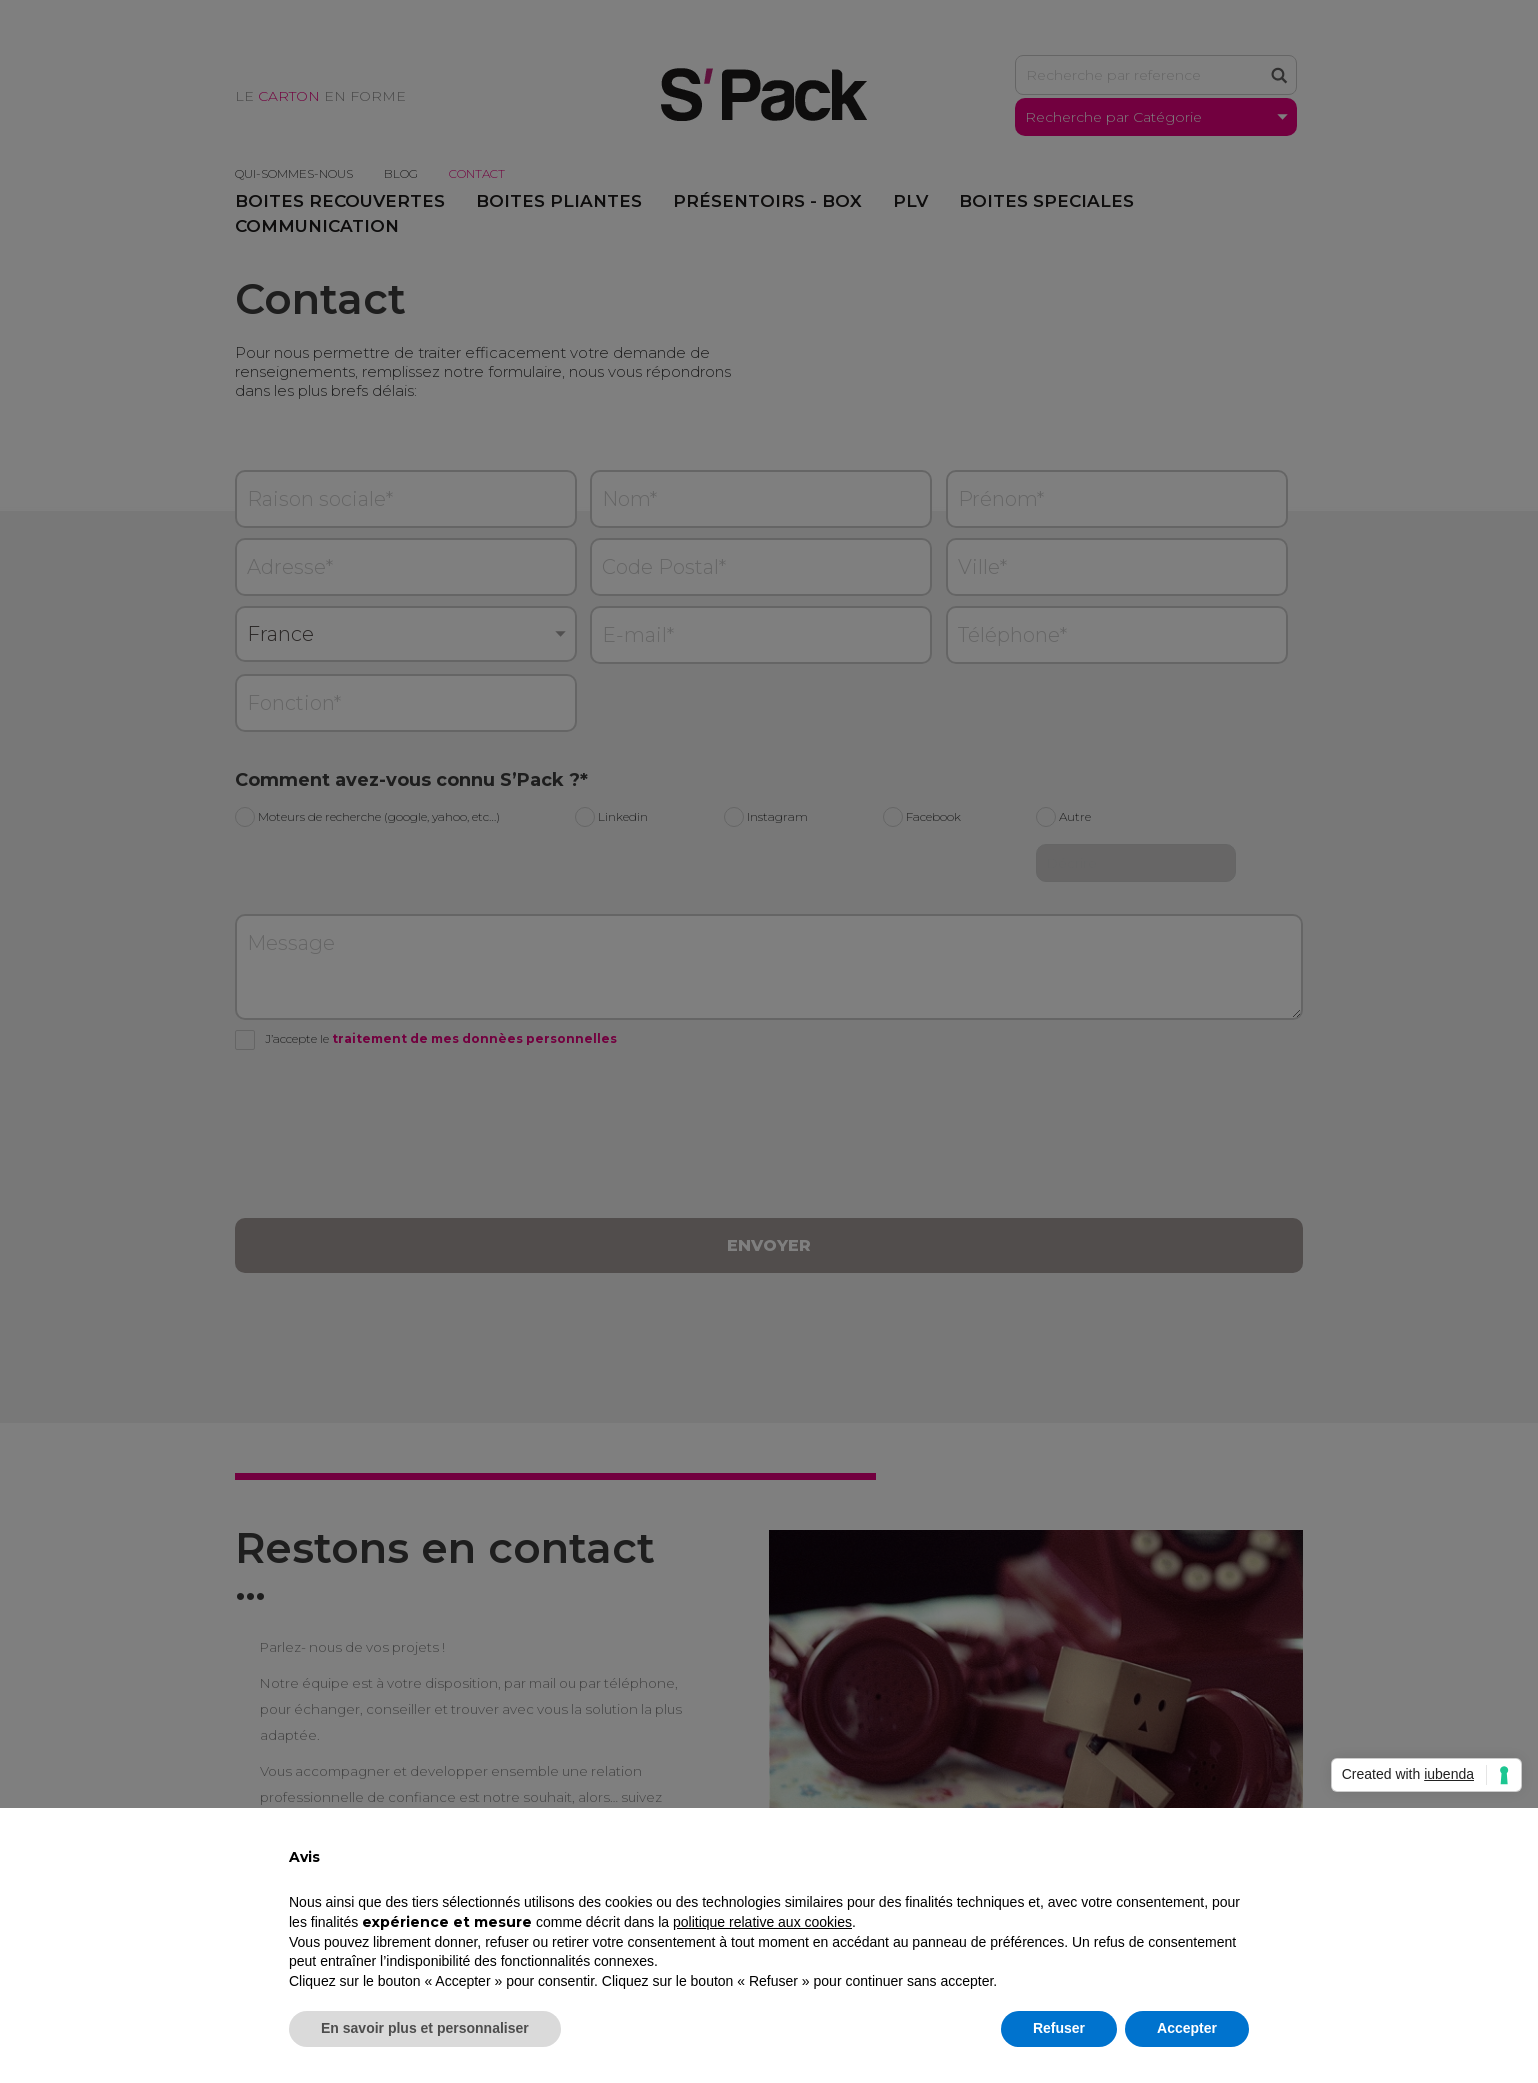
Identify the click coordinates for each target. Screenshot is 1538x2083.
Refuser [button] (1059, 2028)
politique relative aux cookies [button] (762, 1922)
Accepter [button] (1187, 2028)
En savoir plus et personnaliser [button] (425, 2028)
